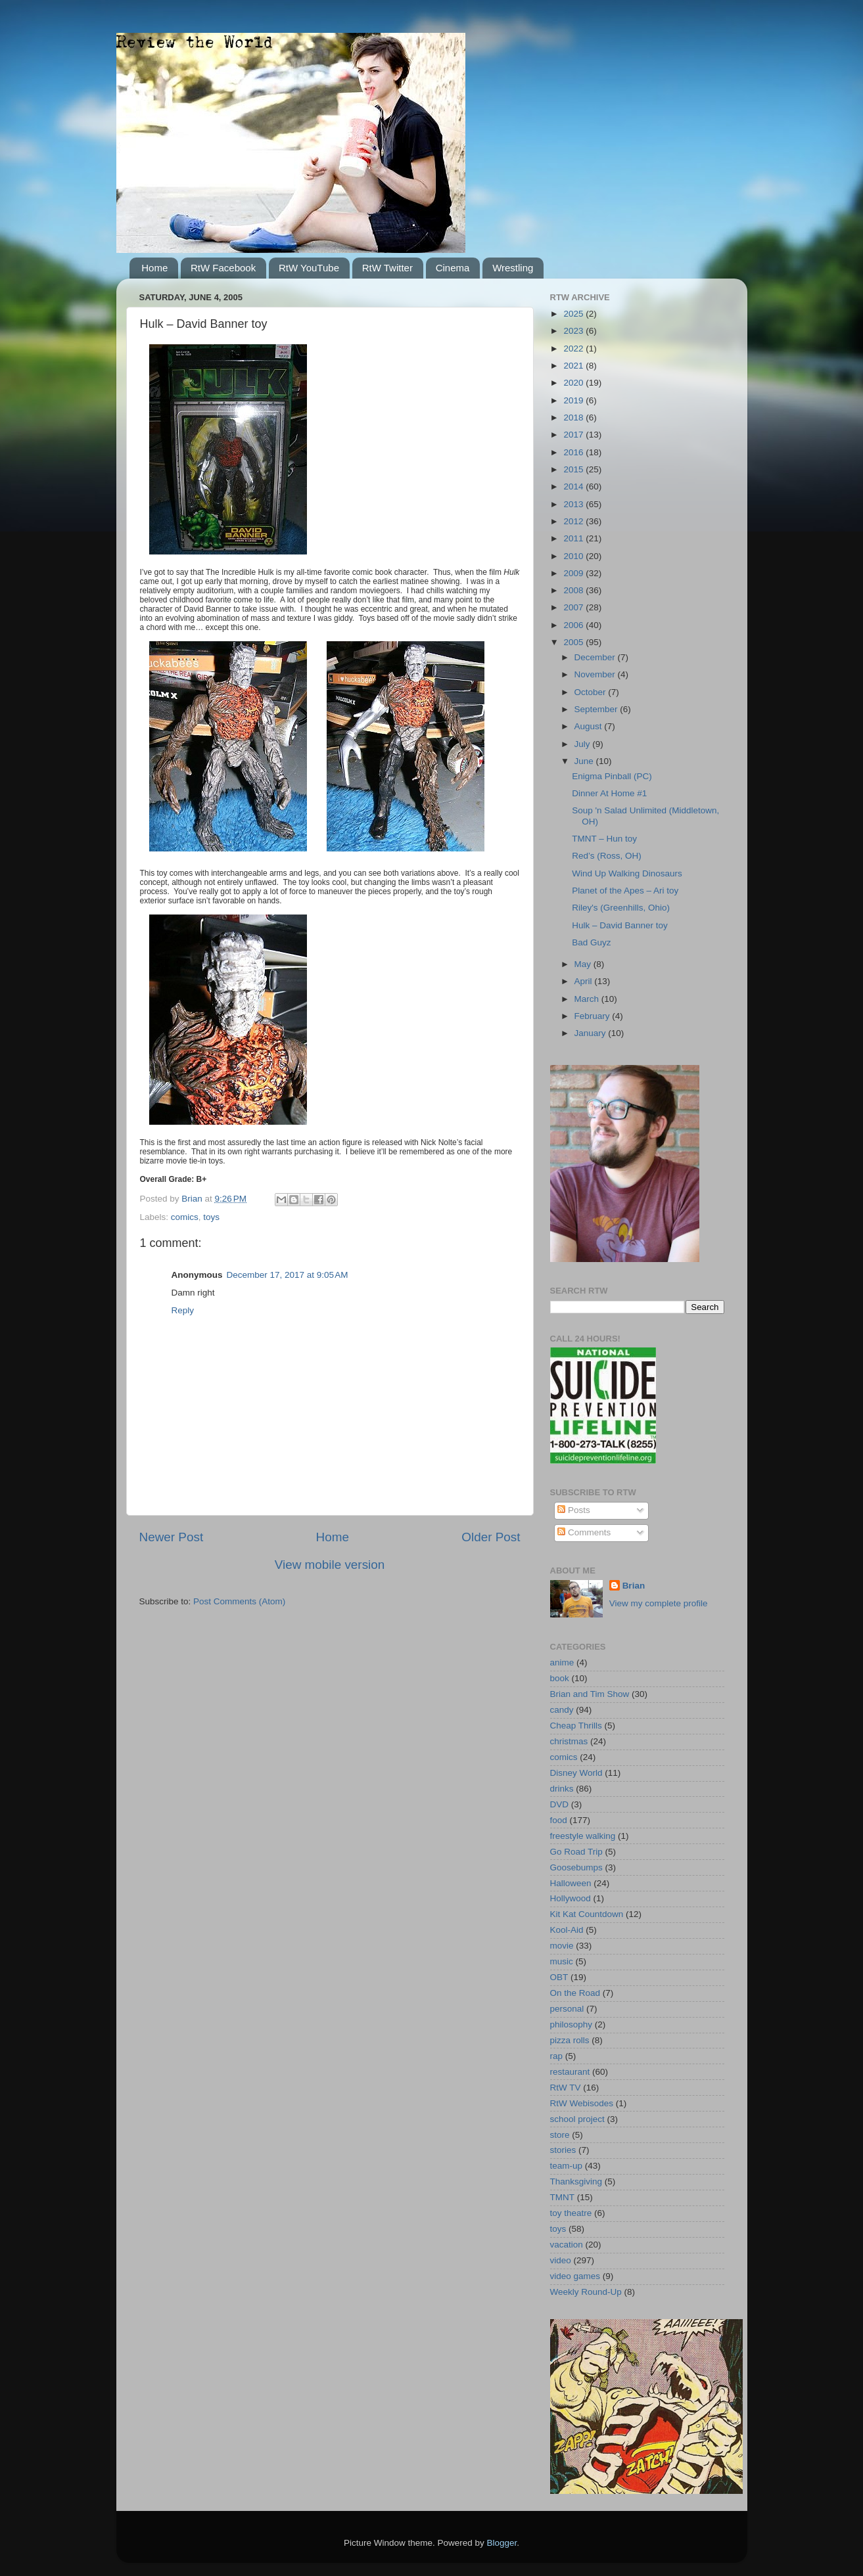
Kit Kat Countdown (587, 1914)
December (596, 657)
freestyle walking (583, 1836)
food (558, 1820)
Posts (573, 1510)
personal (567, 2009)
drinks (562, 1789)
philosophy (571, 2024)
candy (562, 1710)
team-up (566, 2166)
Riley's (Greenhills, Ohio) (621, 908)
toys (211, 1217)
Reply (183, 1310)
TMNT (562, 2197)
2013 (574, 504)
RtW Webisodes (582, 2103)
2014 (574, 486)
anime (562, 1662)
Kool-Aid (567, 1930)
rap (556, 2056)
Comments (584, 1532)
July (583, 744)
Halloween (571, 1883)
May (584, 964)
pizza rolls (570, 2040)
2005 (574, 642)
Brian (633, 1586)
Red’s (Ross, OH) (606, 856)
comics (184, 1217)
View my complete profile (658, 1603)
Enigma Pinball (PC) (612, 776)
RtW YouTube (309, 267)
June (585, 761)
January (591, 1033)
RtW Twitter (387, 267)
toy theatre (571, 2213)
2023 (574, 331)
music (561, 1961)
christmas (569, 1741)
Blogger (502, 2543)
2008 (574, 590)
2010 (574, 556)
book (559, 1678)
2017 (574, 435)
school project (577, 2119)
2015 (574, 469)
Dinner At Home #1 (609, 793)
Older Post (490, 1537)
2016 (574, 452)
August (589, 726)
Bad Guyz (591, 942)
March (587, 999)
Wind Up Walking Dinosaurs (627, 873)
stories (563, 2150)
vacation (566, 2244)
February (593, 1016)
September (597, 709)
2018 (574, 417)
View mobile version (330, 1564)
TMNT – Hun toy (604, 839)
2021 (574, 366)
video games (575, 2276)
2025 (574, 314)
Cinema (453, 267)
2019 (574, 400)
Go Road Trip (576, 1852)
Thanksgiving (576, 2181)
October (591, 692)
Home (154, 267)
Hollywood (570, 1898)
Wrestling (512, 267)
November (596, 674)
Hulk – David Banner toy (620, 925)
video (560, 2260)
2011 (574, 538)
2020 (574, 383)
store (560, 2135)
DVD (559, 1804)
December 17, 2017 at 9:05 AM (287, 1275)
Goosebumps (576, 1867)
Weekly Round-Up (586, 2292)
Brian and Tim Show (590, 1694)
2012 (574, 521)
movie (562, 1946)
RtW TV (565, 2087)
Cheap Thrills (576, 1725)
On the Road (575, 1993)
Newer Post (171, 1537)
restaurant (570, 2072)
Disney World (576, 1773)
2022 (574, 348)
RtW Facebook (223, 267)
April (584, 981)
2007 (574, 607)
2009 (574, 573)
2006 (574, 625)
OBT (559, 1977)
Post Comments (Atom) (239, 1601)
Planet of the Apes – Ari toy (625, 890)
